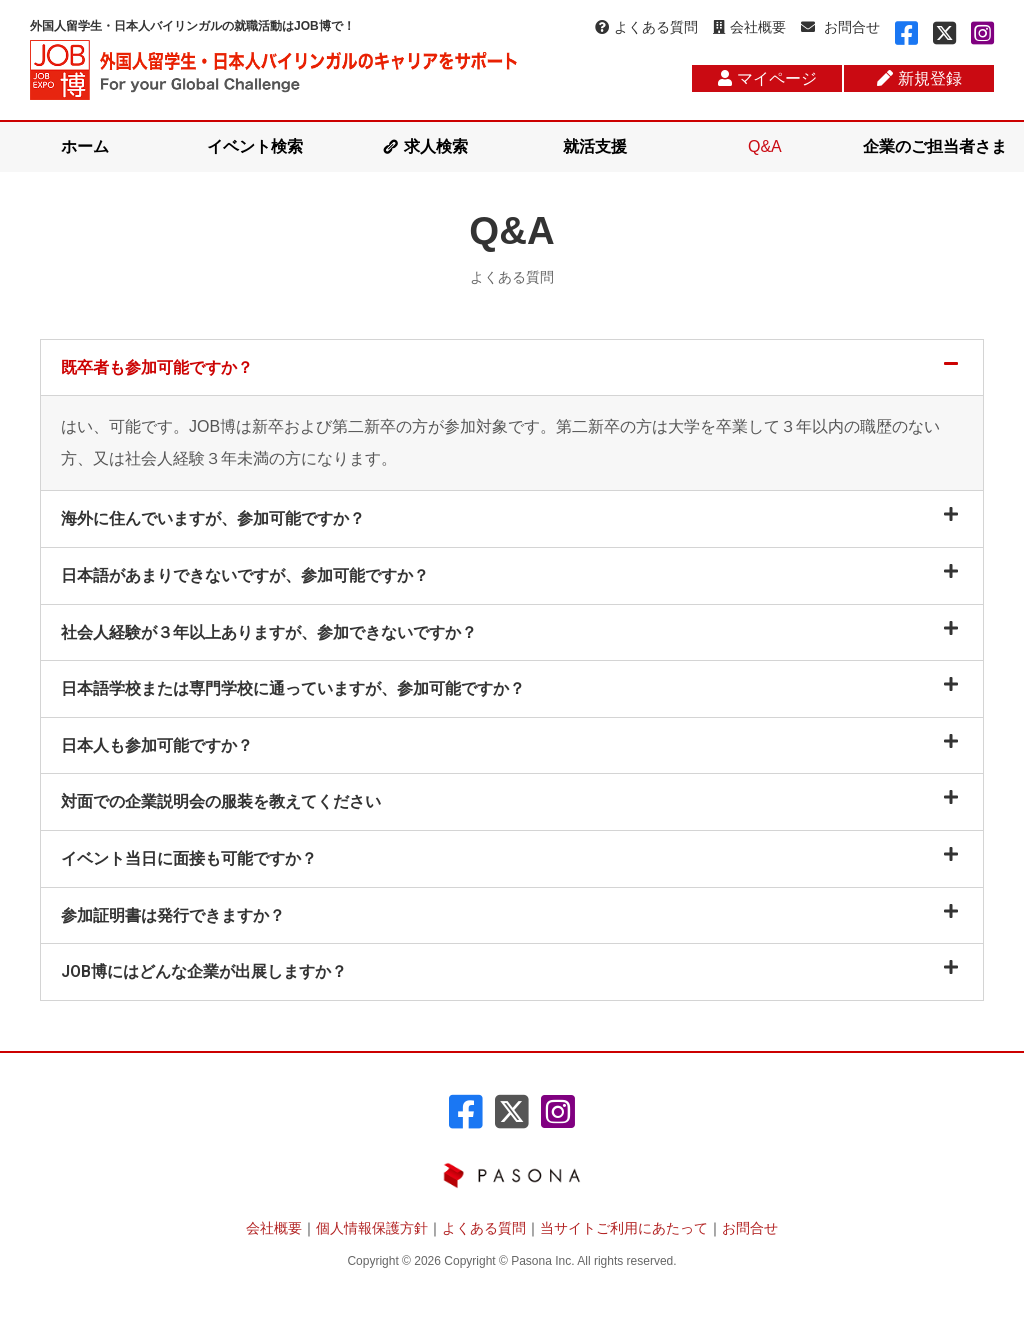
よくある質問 (646, 27)
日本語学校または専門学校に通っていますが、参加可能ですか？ (293, 688)
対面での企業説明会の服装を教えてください (221, 801)
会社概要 (749, 27)
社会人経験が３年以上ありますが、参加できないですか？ (269, 632)
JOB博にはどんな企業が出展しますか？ (204, 971)
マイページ (767, 78)
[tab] (512, 368)
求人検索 (436, 146)
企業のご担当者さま (935, 146)
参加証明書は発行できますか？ (173, 915)
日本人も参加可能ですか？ (157, 745)
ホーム (85, 146)
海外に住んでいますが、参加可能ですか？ (213, 518)
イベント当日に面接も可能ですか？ (189, 858)
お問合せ (840, 27)
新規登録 (919, 78)
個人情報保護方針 (372, 1228)
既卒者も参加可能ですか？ (157, 367)
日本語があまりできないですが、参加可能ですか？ (245, 575)
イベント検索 (255, 146)
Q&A (765, 146)
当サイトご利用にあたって (624, 1228)
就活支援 (595, 146)
